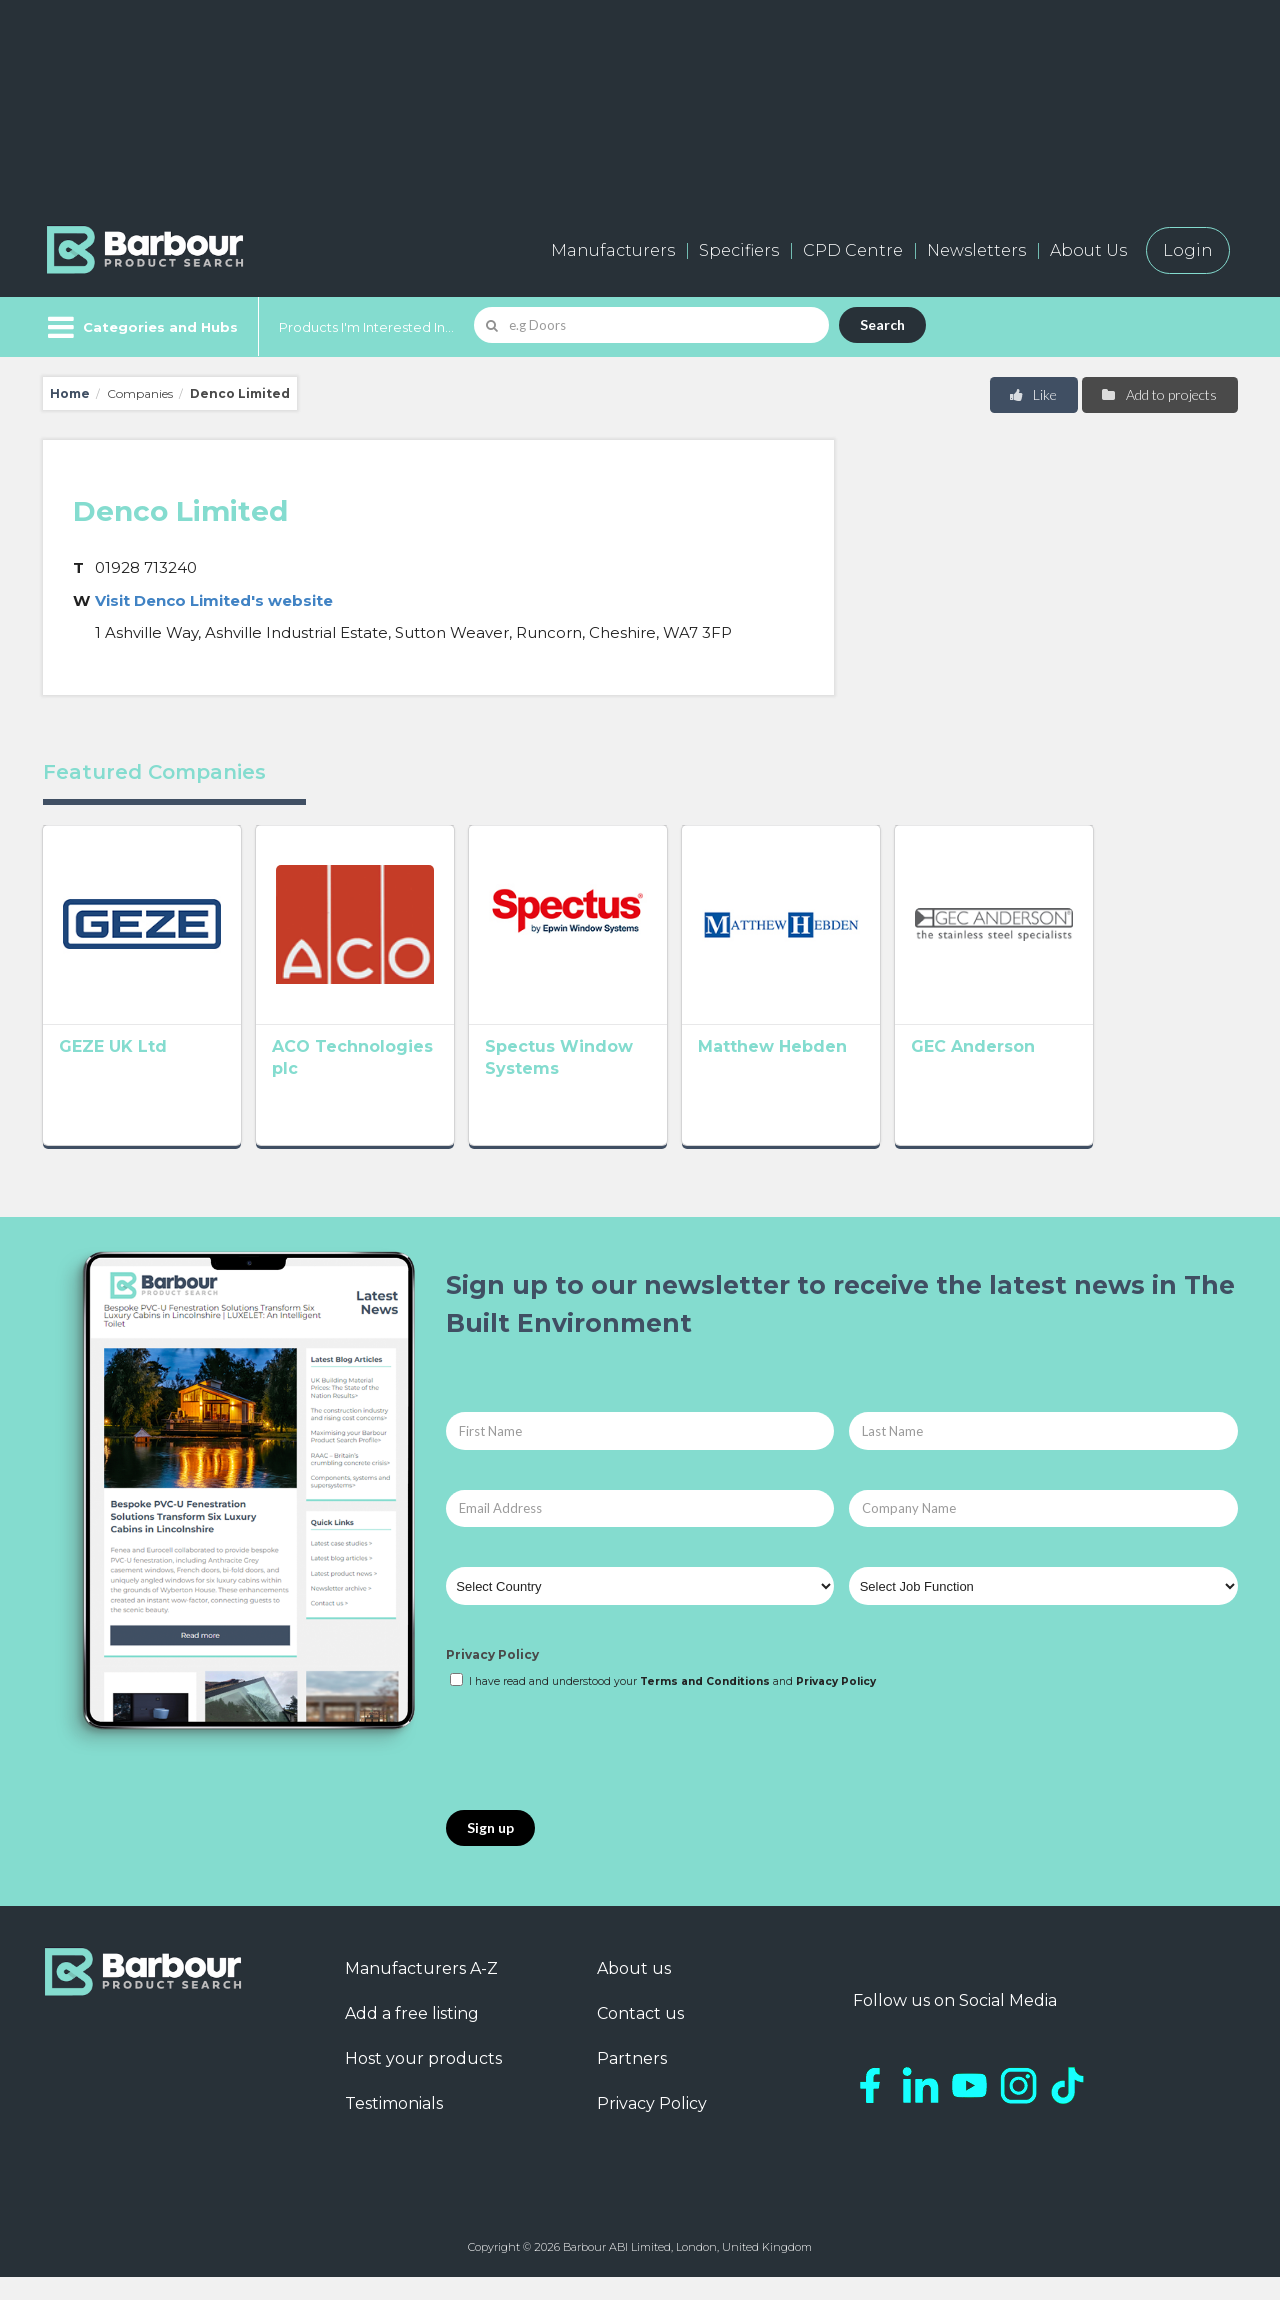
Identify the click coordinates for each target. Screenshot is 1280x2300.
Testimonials (394, 2126)
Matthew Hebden (859, 1075)
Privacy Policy (492, 1678)
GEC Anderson (1089, 1075)
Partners (632, 2081)
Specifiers (739, 250)
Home (70, 393)
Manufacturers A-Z (421, 1991)
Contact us (640, 2036)
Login (1188, 250)
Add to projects (1158, 394)
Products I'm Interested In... (366, 327)
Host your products (423, 2081)
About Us (1088, 250)
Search (882, 324)
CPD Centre (853, 250)
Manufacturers (613, 250)
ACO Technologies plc (397, 1075)
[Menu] (140, 327)
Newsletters (976, 250)
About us (634, 1991)
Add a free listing (412, 2036)
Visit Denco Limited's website (214, 600)
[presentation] (598, 1774)
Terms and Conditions (705, 1704)
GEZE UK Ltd (113, 1075)
